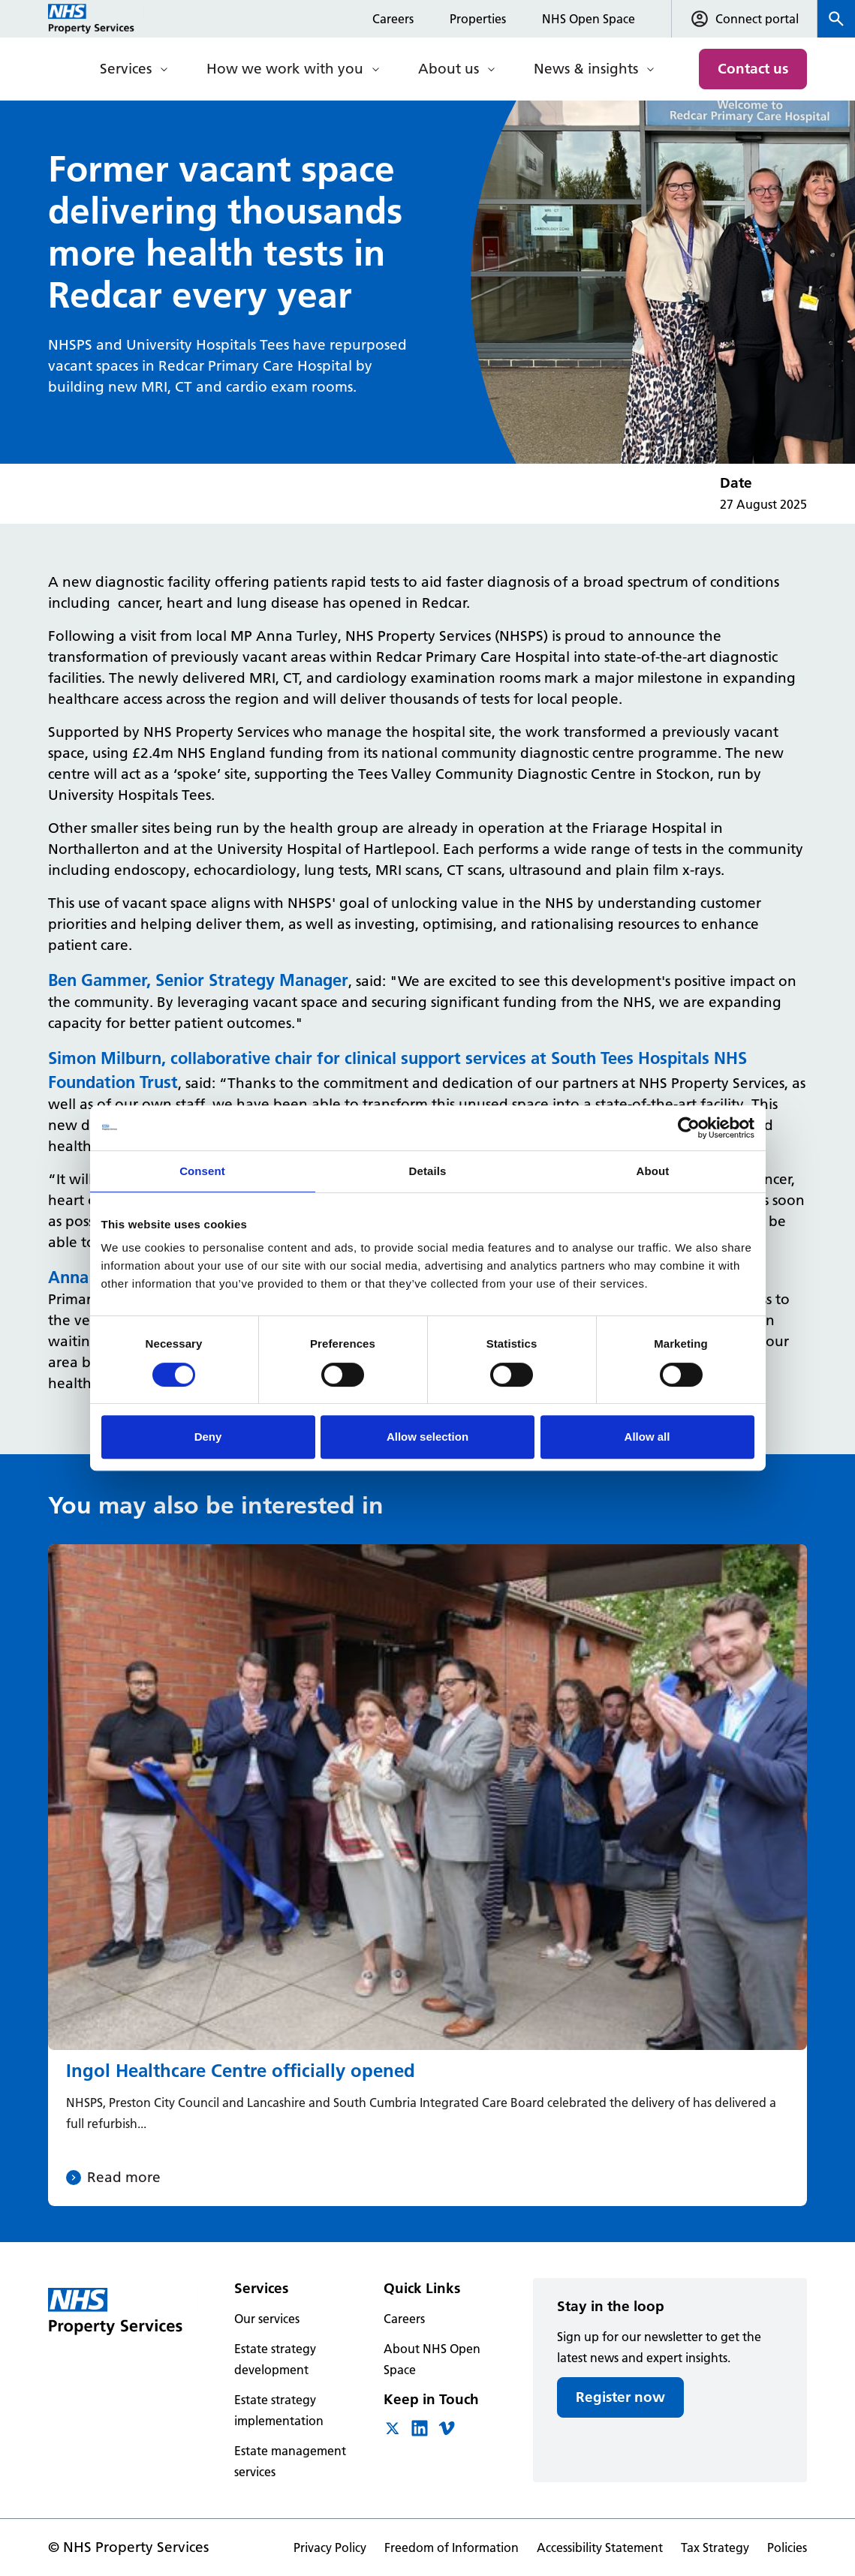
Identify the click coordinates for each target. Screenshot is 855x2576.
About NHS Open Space (432, 2359)
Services (126, 68)
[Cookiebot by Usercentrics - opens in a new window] (688, 1128)
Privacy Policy (330, 2547)
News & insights (586, 68)
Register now (620, 2397)
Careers (393, 18)
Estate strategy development (275, 2359)
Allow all (647, 1436)
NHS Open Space (588, 18)
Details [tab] (428, 1171)
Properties (478, 18)
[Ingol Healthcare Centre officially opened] (427, 1875)
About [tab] (653, 1171)
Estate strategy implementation (279, 2410)
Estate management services (290, 2461)
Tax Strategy (715, 2547)
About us (448, 68)
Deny (208, 1436)
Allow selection (427, 1436)
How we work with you (284, 68)
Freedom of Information (451, 2547)
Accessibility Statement (600, 2547)
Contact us (753, 68)
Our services (267, 2318)
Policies (787, 2547)
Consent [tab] (202, 1171)
